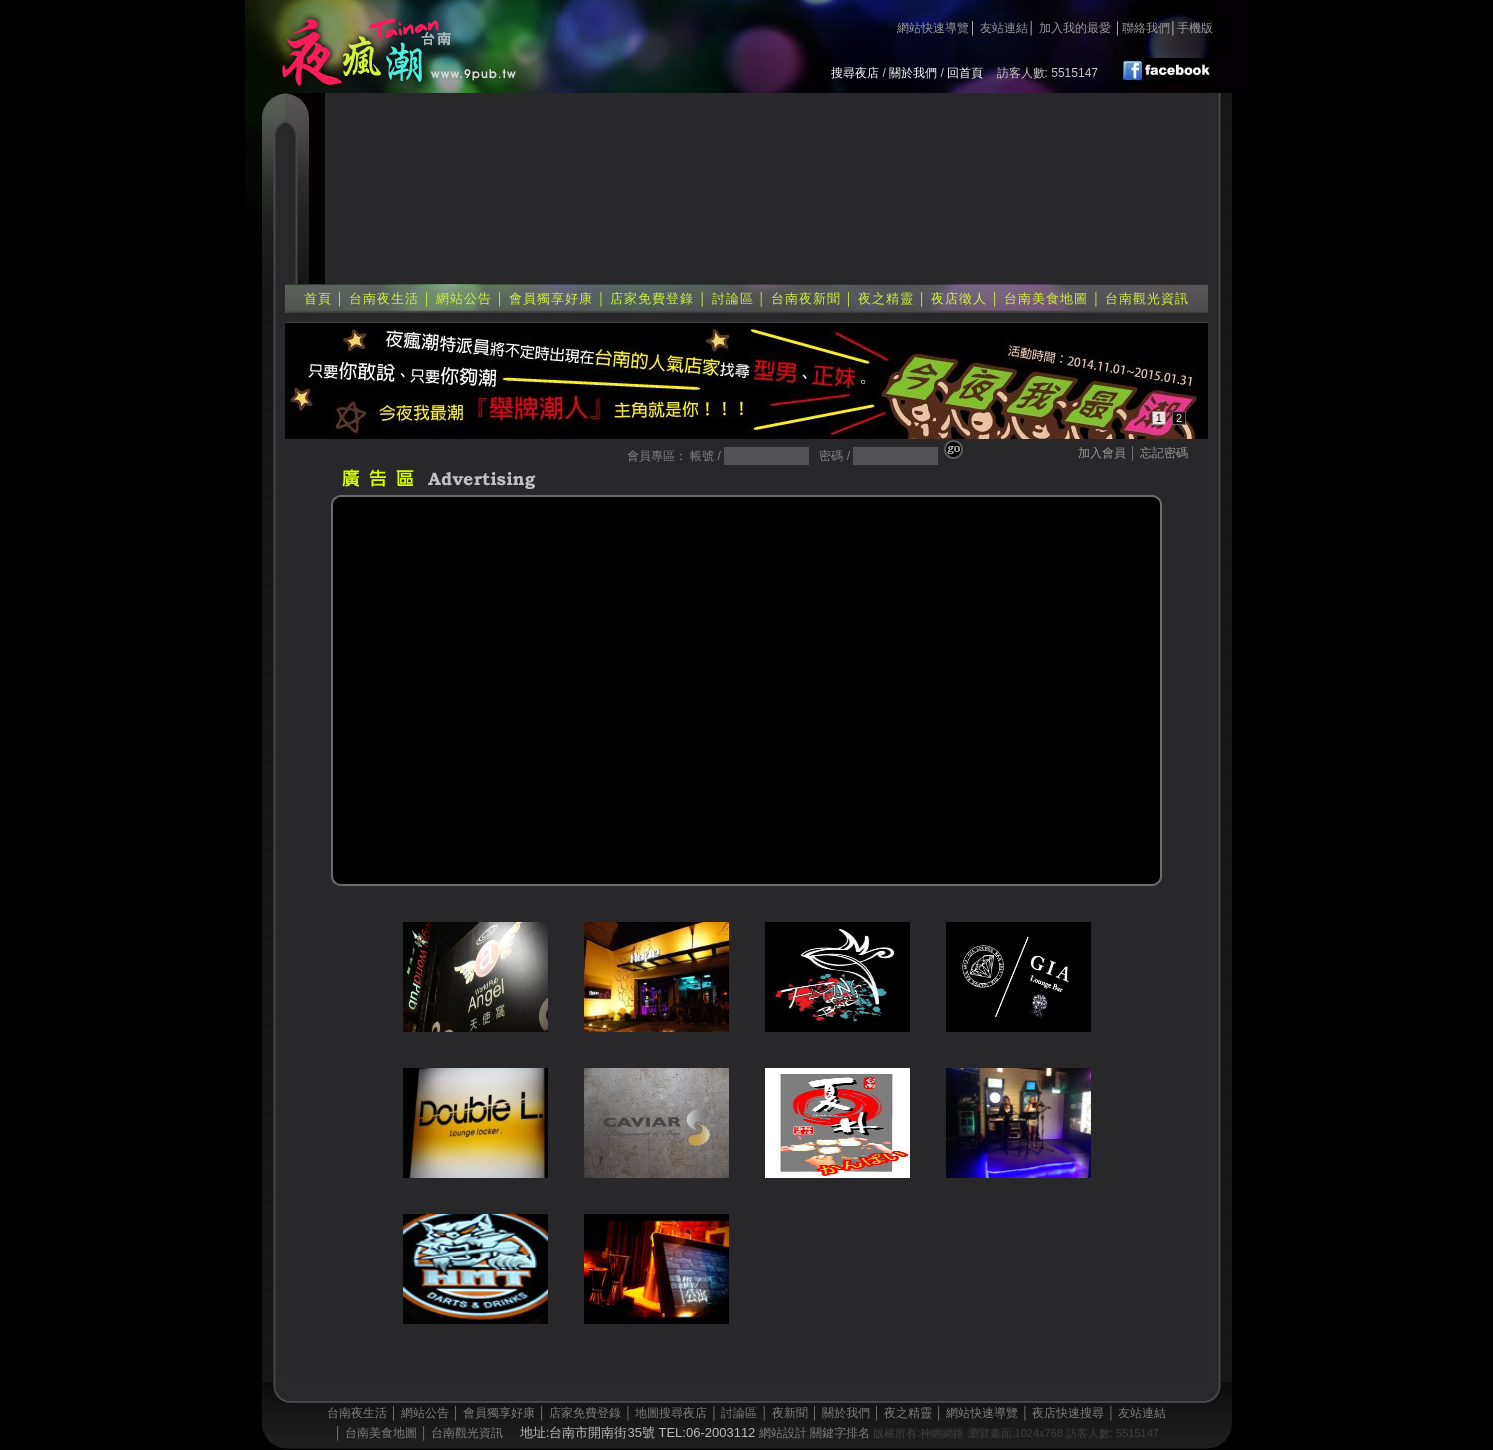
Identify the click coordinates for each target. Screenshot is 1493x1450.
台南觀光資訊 (1147, 298)
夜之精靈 (886, 298)
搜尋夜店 (855, 73)
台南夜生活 (384, 298)
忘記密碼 (1164, 453)
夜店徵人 (959, 298)
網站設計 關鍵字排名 (814, 1433)
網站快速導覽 (933, 28)
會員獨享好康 (551, 298)
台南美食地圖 (1046, 298)
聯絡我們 (1146, 28)
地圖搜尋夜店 (671, 1413)
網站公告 (464, 298)
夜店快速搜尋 (1068, 1413)
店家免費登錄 (652, 298)
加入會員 (1102, 453)
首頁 (318, 298)
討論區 (733, 298)
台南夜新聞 (806, 298)
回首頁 (965, 73)
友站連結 (1004, 28)
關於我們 (913, 73)
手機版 (1195, 28)
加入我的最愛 (1075, 28)
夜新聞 (790, 1413)
